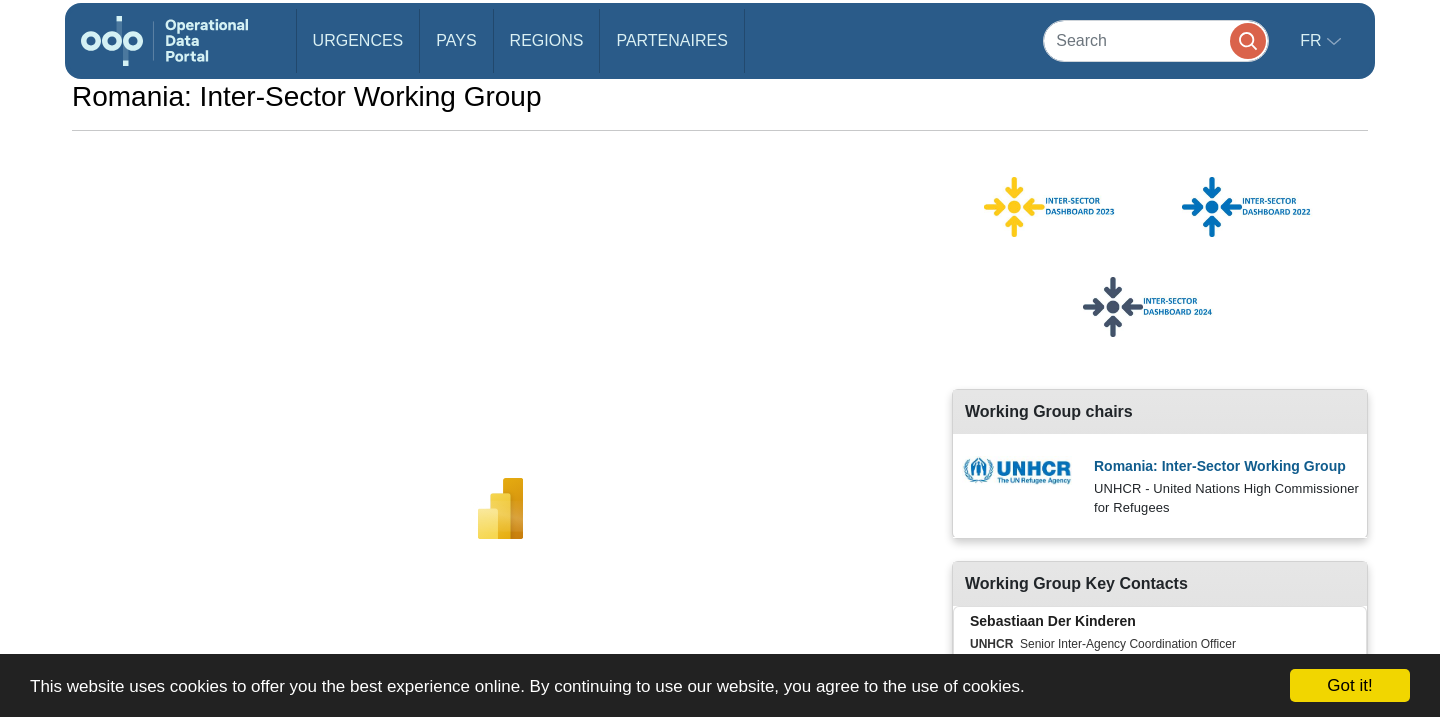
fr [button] (1313, 40)
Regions (547, 40)
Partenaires (671, 40)
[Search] (1156, 40)
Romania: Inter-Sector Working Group (1220, 466)
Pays (456, 40)
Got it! (1349, 685)
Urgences (358, 40)
